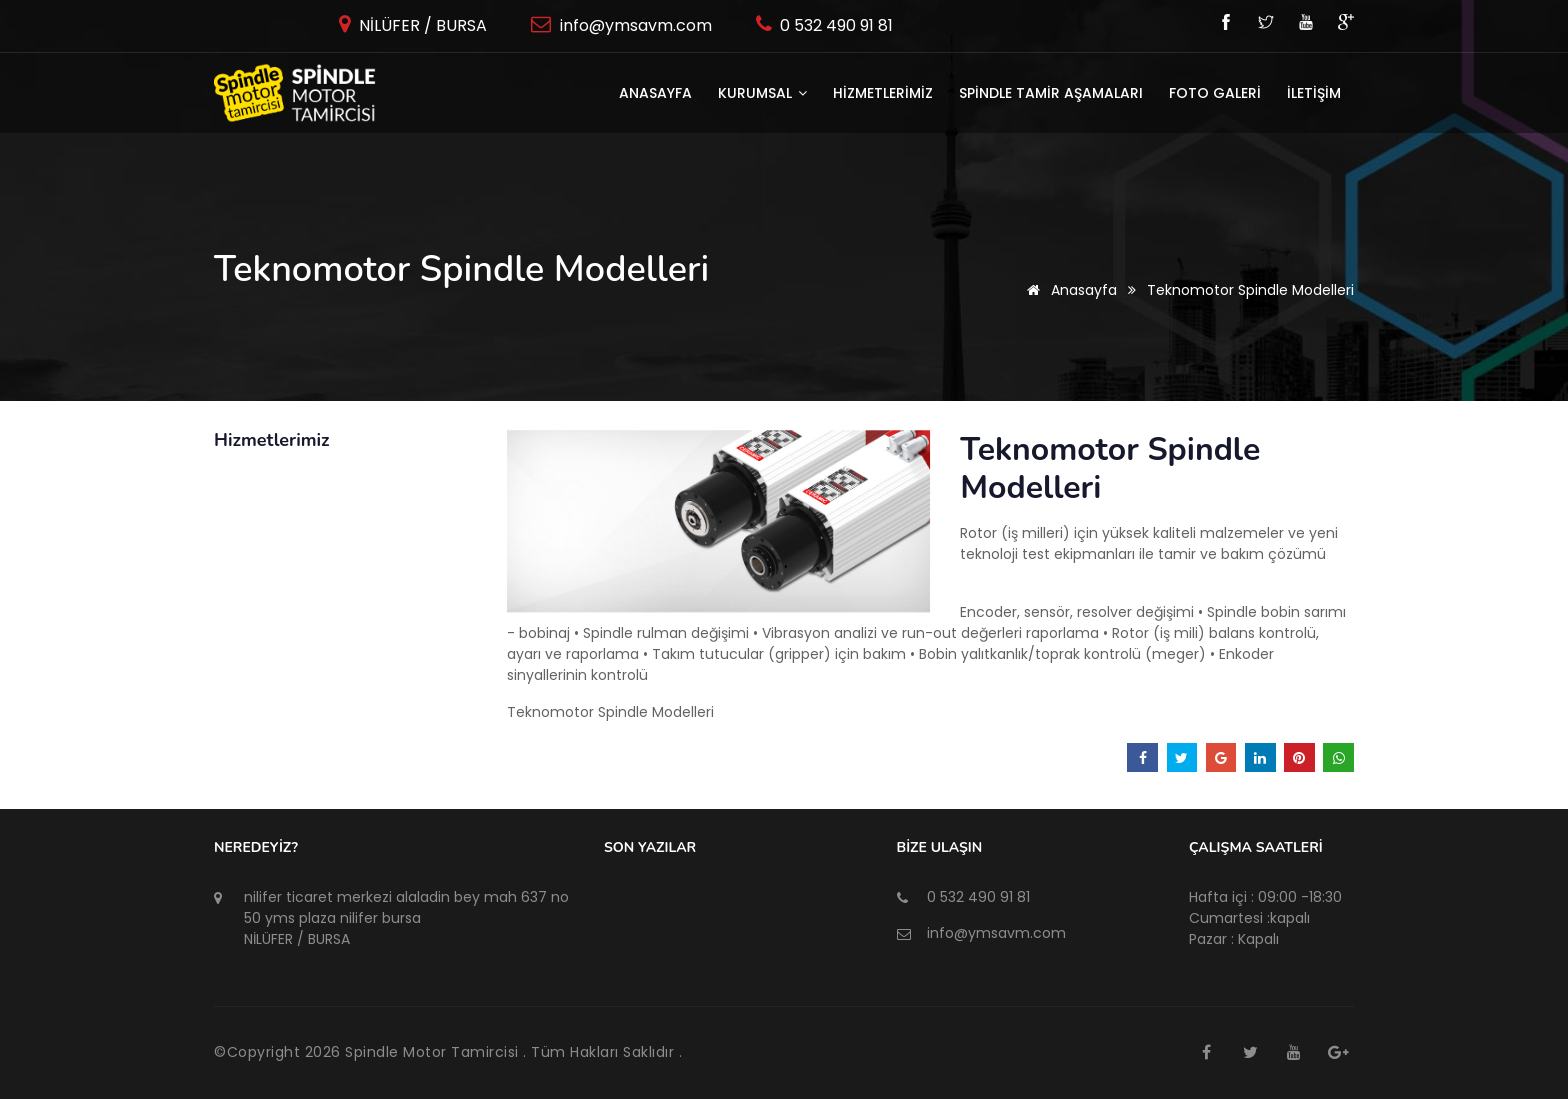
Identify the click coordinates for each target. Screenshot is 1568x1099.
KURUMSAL (762, 93)
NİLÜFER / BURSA (421, 25)
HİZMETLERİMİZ (883, 93)
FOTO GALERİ (1215, 93)
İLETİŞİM (1314, 93)
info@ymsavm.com (634, 25)
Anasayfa (655, 93)
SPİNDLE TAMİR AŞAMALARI (1051, 93)
